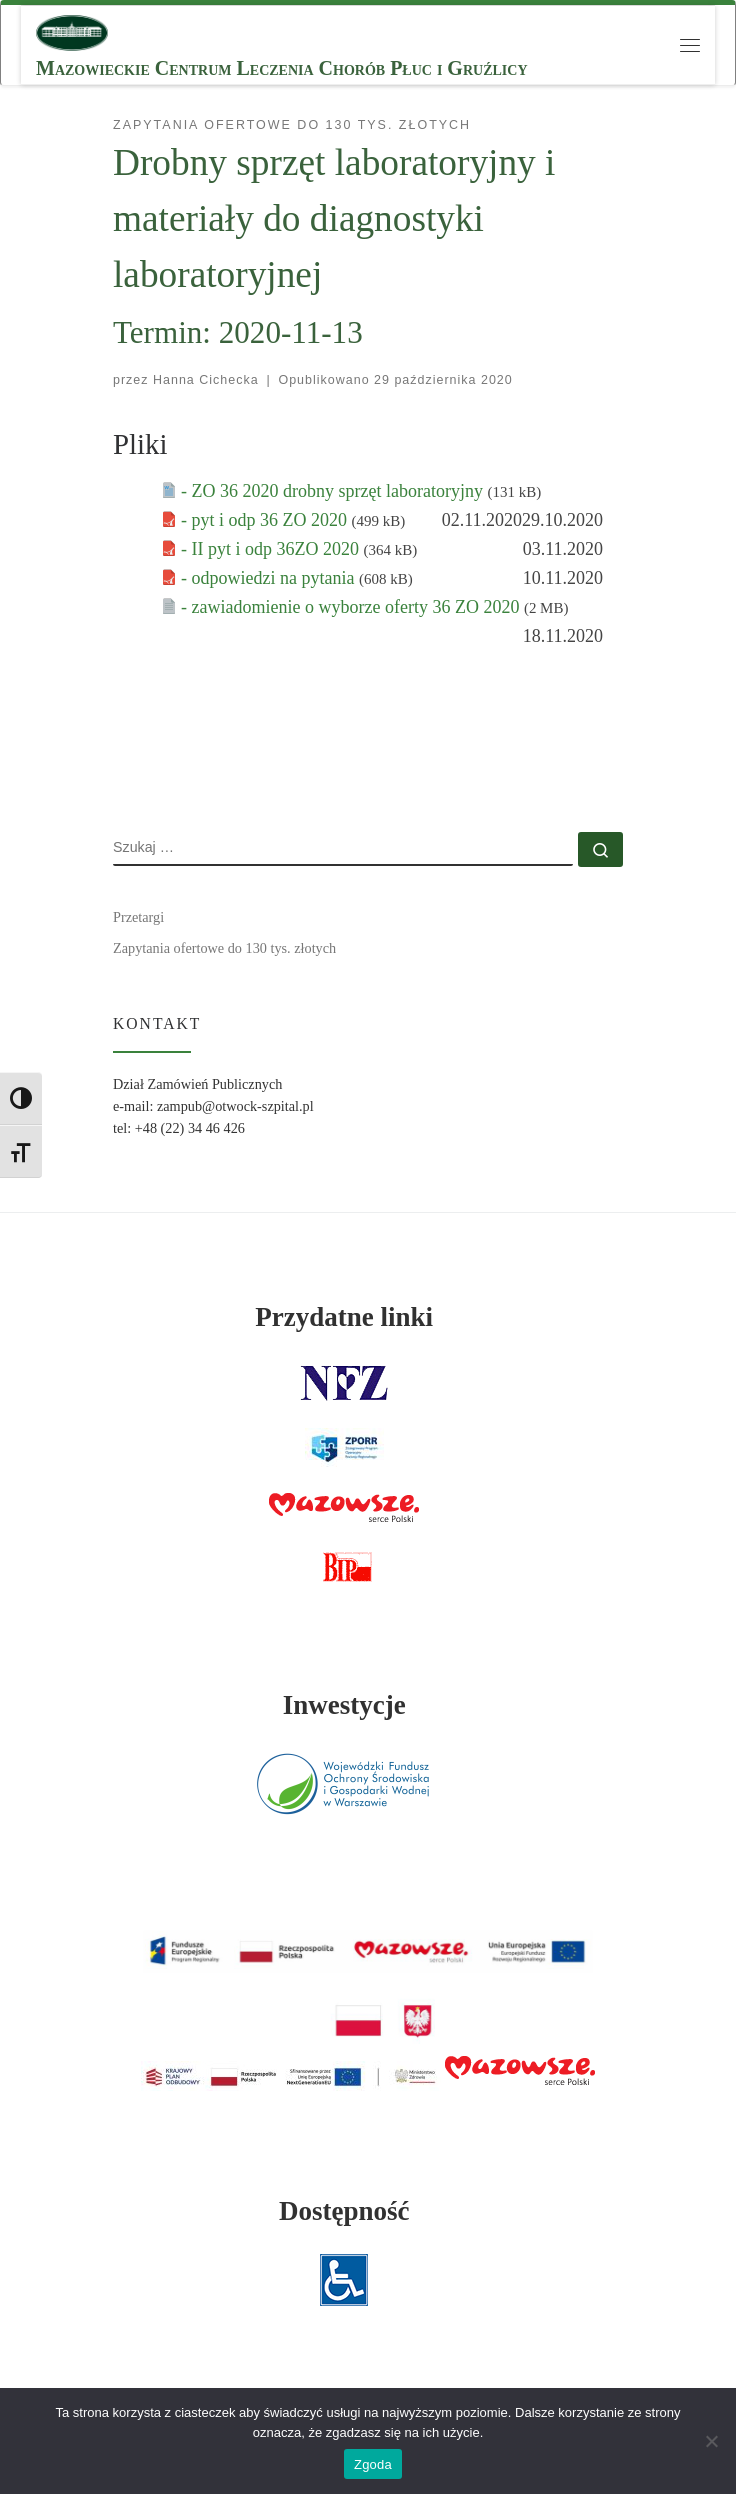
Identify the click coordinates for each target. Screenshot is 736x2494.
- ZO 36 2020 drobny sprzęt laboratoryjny (334, 491)
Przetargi (138, 917)
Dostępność (344, 2211)
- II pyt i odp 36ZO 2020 (272, 549)
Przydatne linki (344, 1317)
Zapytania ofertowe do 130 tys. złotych (224, 948)
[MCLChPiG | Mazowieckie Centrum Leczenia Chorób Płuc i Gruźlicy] (72, 30)
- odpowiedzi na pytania (270, 578)
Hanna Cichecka (206, 380)
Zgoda (373, 2464)
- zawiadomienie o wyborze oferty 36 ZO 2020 (352, 607)
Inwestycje (344, 1705)
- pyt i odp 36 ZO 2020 (266, 520)
